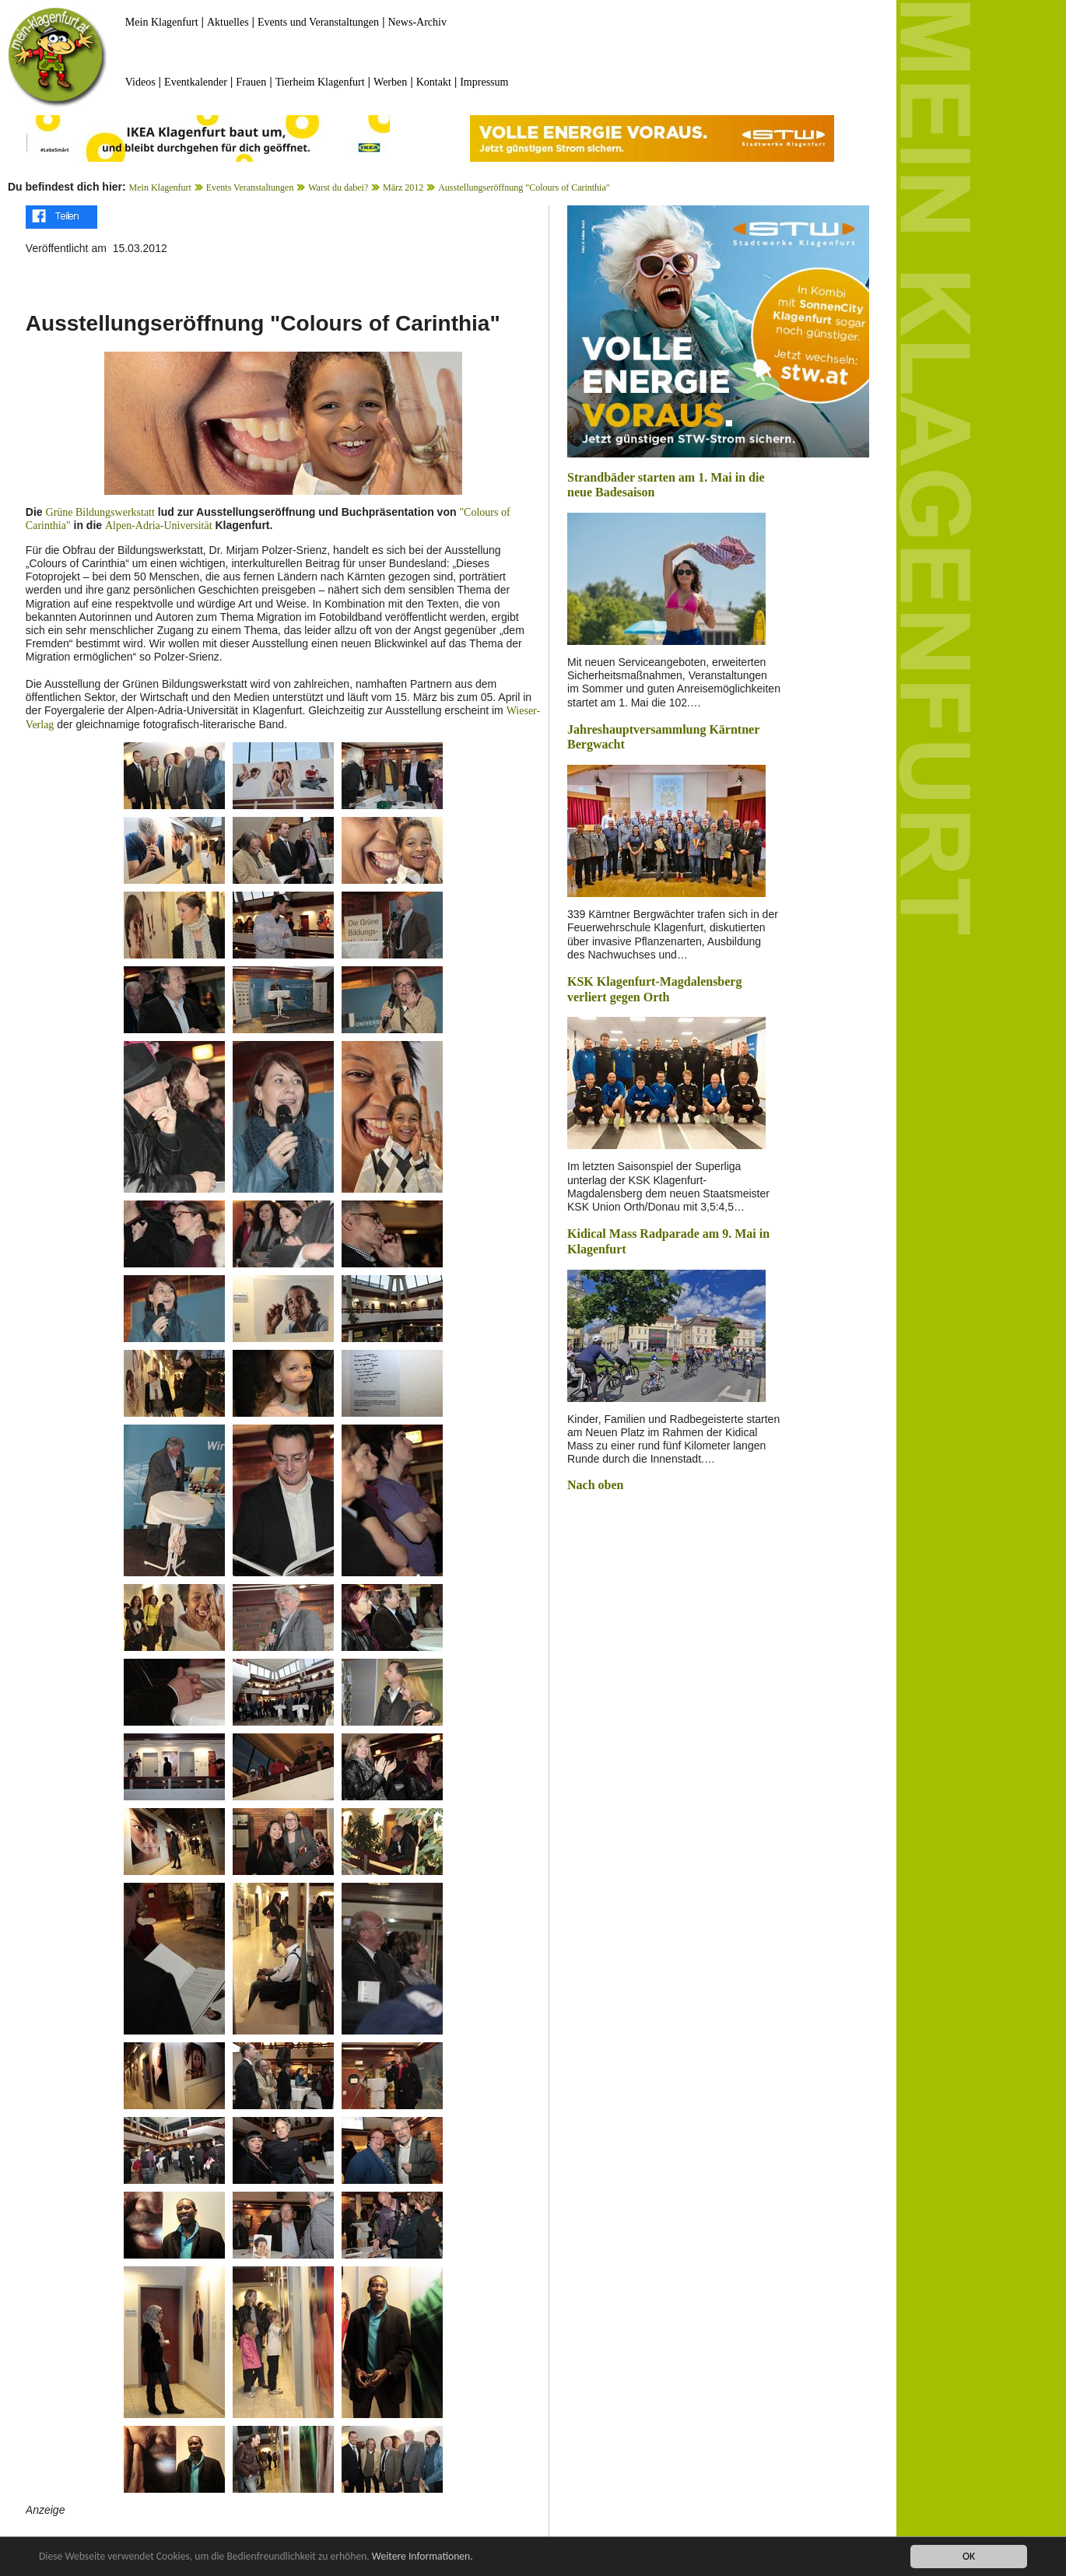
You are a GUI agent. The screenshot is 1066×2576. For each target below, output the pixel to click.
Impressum (484, 82)
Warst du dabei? (338, 187)
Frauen (251, 82)
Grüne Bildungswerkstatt (100, 512)
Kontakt (433, 82)
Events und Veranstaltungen (318, 22)
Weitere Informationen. (422, 2557)
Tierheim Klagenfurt (320, 82)
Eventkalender (195, 82)
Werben (390, 82)
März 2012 (403, 187)
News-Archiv (417, 22)
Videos (140, 82)
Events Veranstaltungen (250, 187)
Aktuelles (228, 22)
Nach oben (595, 1484)
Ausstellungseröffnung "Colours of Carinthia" (524, 187)
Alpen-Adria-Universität (158, 525)
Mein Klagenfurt (161, 22)
